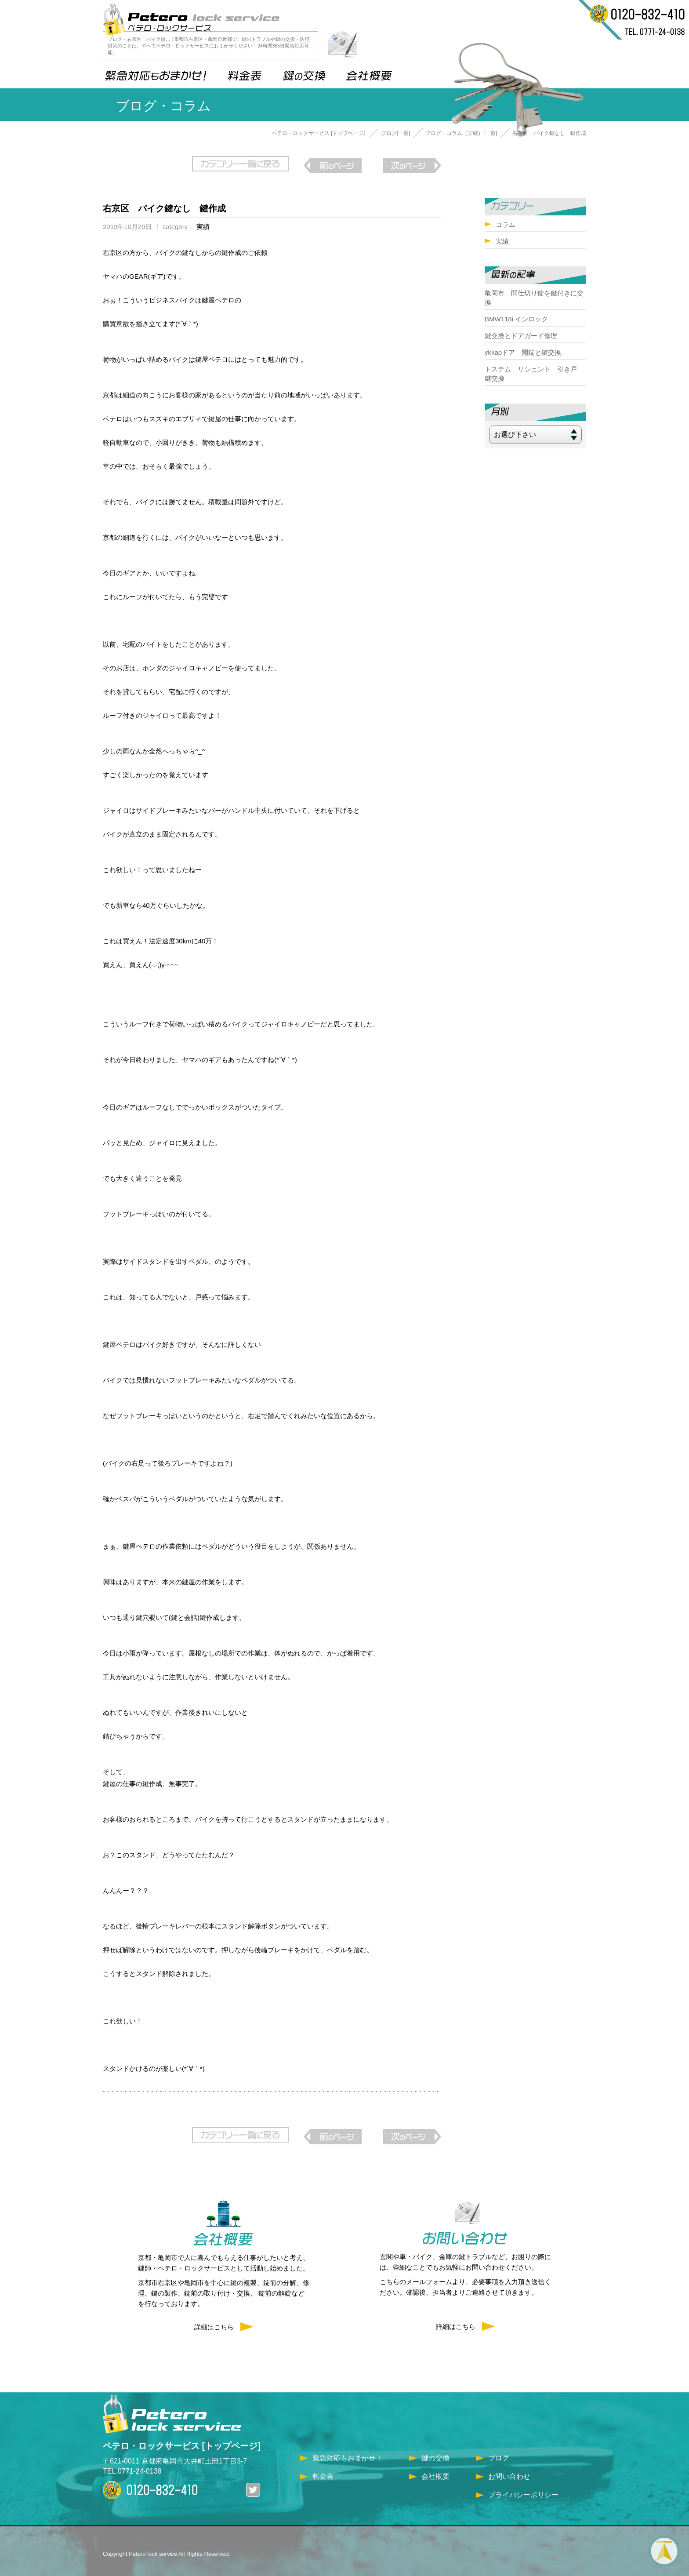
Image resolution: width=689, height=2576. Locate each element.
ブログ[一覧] (395, 133)
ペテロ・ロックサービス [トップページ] (319, 133)
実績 (203, 223)
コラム (505, 224)
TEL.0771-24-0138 (132, 2464)
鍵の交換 (435, 2451)
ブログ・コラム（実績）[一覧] (461, 133)
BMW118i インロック (516, 319)
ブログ (498, 2451)
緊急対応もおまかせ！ (347, 2451)
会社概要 (435, 2469)
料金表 (323, 2469)
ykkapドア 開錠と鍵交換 (523, 352)
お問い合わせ (509, 2469)
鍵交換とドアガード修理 (521, 335)
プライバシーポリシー (523, 2488)
